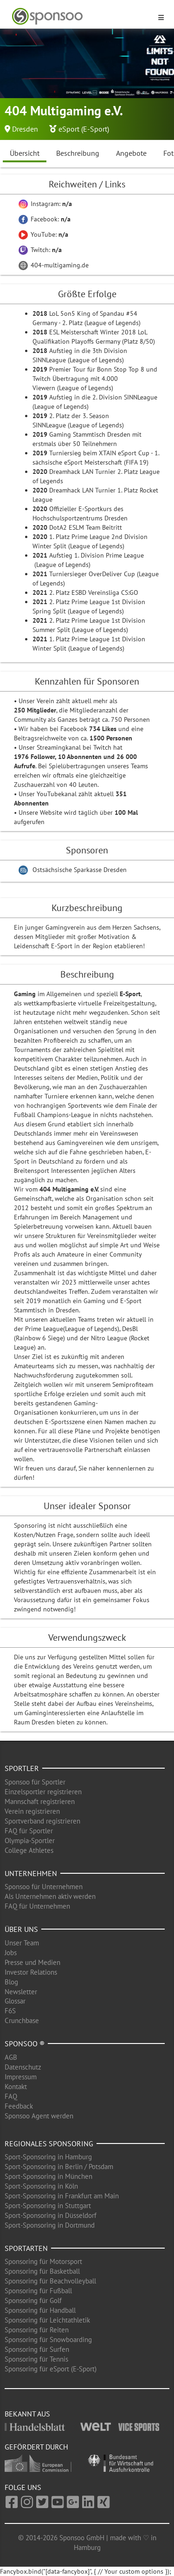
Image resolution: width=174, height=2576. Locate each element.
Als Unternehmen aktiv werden (50, 1896)
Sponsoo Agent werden (39, 2115)
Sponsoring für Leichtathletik (47, 2320)
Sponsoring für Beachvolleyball (50, 2280)
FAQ (11, 2096)
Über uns (21, 1929)
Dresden (25, 128)
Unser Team (22, 1942)
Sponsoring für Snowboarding (48, 2339)
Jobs (11, 1952)
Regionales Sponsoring (49, 2143)
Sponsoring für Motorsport (43, 2261)
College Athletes (29, 1850)
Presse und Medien (32, 1962)
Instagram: (45, 204)
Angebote (131, 153)
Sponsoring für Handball (40, 2310)
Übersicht (24, 153)
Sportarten (26, 2248)
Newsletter (21, 1991)
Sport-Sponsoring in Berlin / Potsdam (59, 2166)
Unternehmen (31, 1873)
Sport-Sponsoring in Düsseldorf (51, 2215)
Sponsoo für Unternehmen (44, 1886)
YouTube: (43, 234)
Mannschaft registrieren (40, 1801)
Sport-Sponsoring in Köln (41, 2186)
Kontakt (16, 2086)
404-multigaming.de (54, 265)
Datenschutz (23, 2067)
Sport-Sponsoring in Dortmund (50, 2225)
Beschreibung (77, 153)
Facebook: (45, 219)
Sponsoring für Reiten (37, 2329)
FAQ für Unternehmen (37, 1906)
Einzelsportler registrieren (43, 1791)
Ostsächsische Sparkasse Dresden (79, 869)
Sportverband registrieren (42, 1821)
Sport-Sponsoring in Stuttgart (48, 2205)
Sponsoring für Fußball (38, 2290)
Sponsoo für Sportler (35, 1781)
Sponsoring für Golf (33, 2300)
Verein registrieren (32, 1811)
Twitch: (40, 250)
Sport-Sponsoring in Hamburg (48, 2156)
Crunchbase (22, 2020)
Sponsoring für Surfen (37, 2349)
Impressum (21, 2076)
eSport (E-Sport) (83, 128)
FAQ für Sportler (29, 1830)
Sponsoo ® (25, 2043)
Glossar (15, 2001)
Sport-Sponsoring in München (48, 2176)
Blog (11, 1981)
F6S (10, 2010)
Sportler (22, 1768)
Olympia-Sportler (30, 1840)
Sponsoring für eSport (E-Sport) (51, 2368)
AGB (11, 2057)
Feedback (19, 2106)
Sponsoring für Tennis (36, 2359)
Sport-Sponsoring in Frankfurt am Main (62, 2195)
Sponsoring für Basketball (42, 2271)
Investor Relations (31, 1972)
